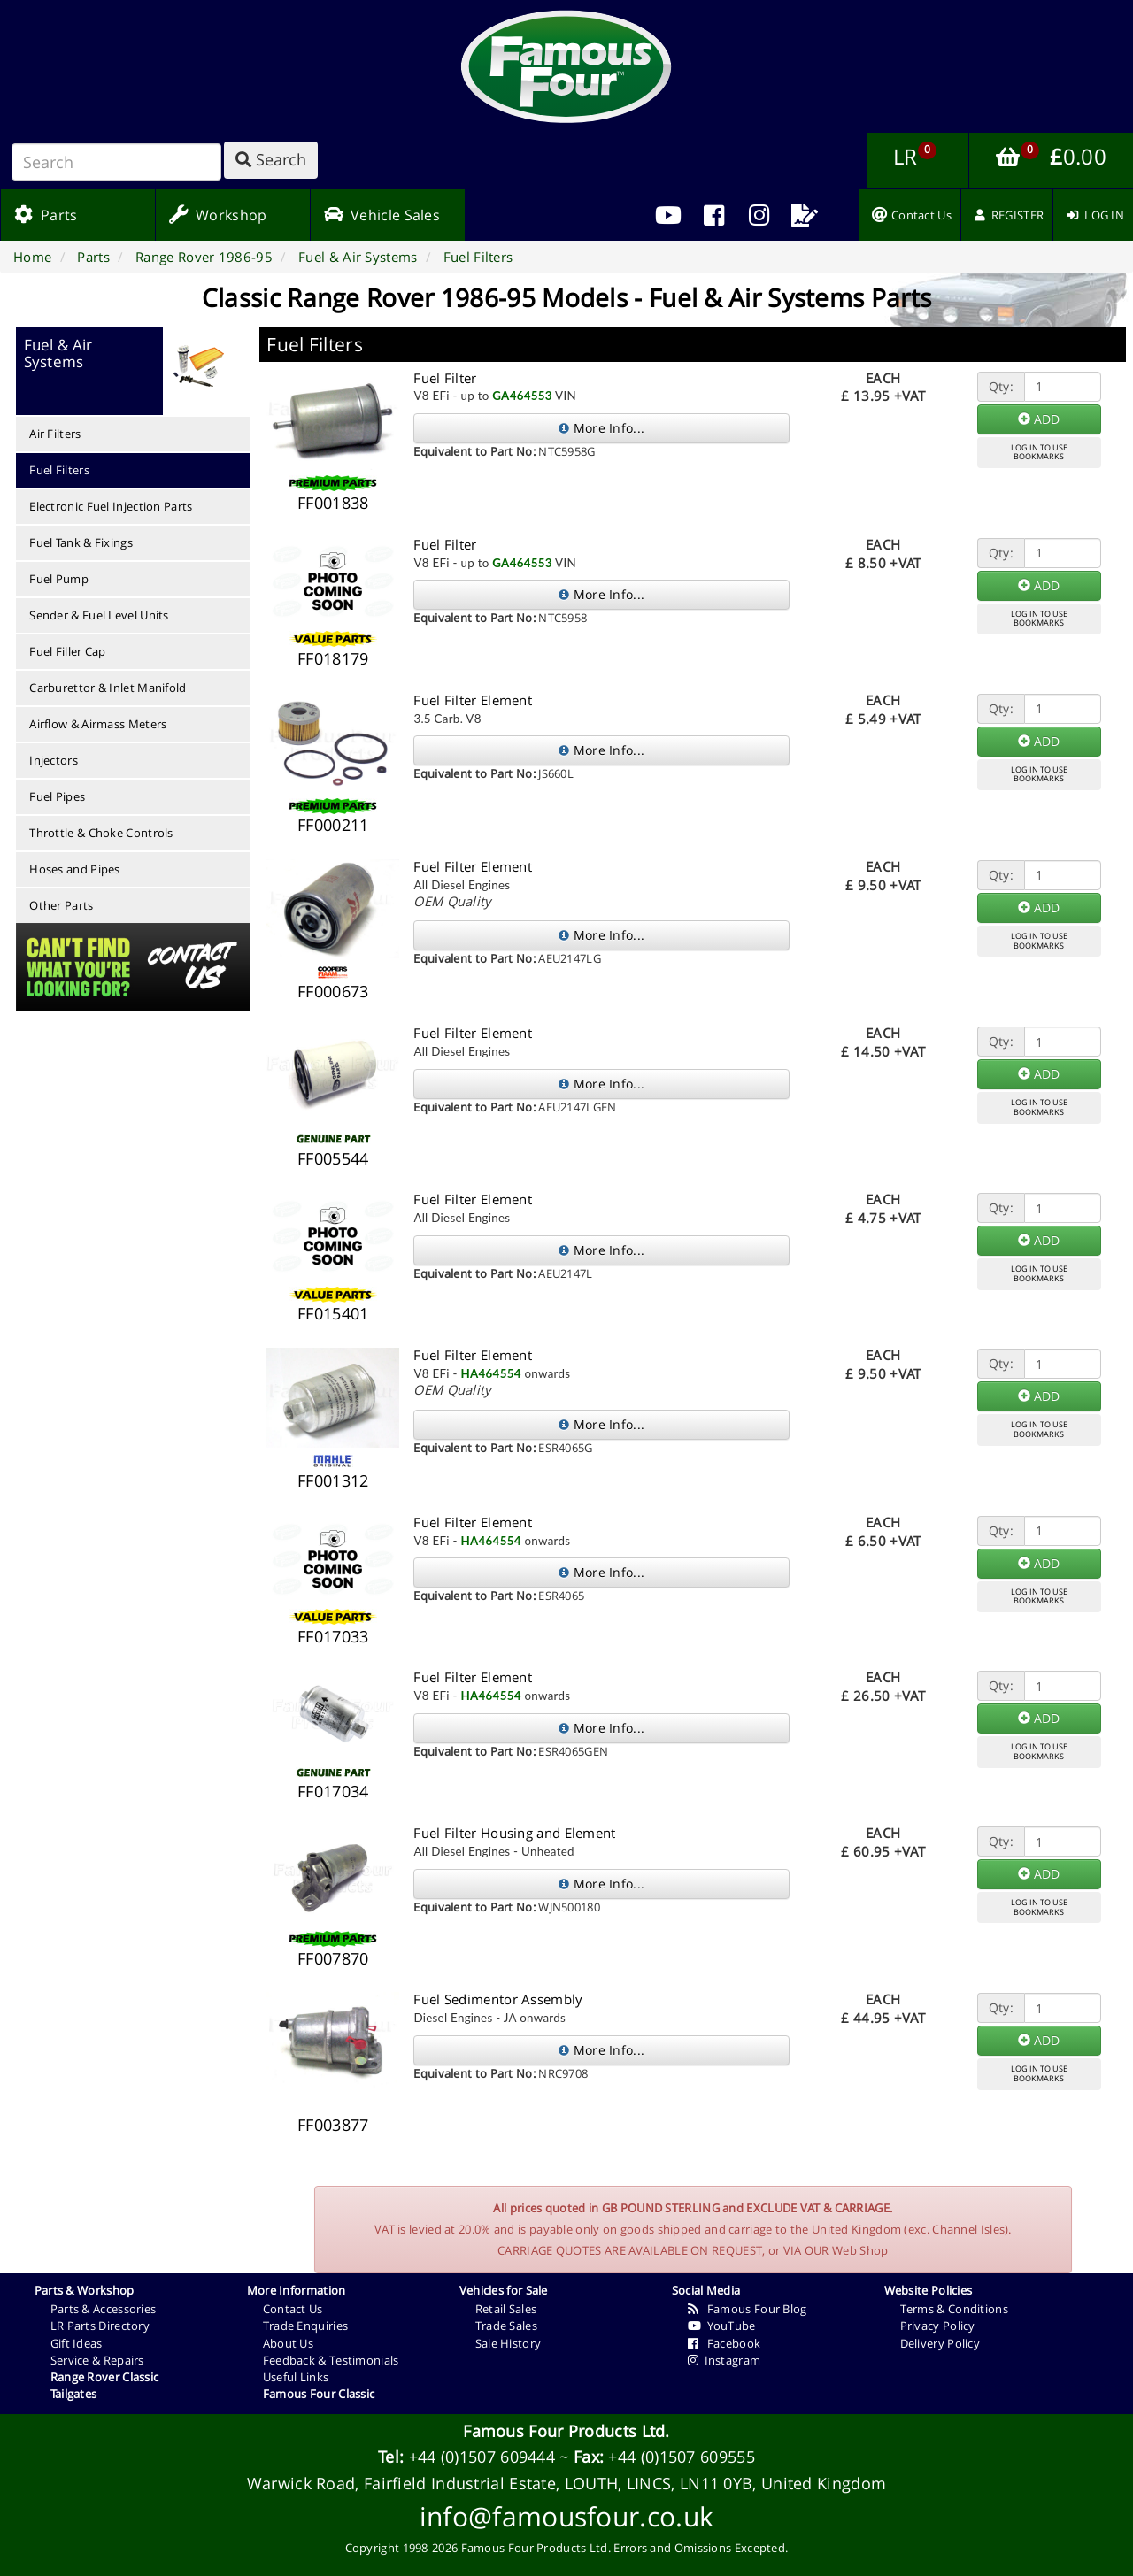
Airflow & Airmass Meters (97, 724)
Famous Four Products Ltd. (566, 2430)
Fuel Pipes (57, 796)
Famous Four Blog (747, 2309)
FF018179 (332, 658)
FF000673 (332, 991)
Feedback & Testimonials (331, 2360)
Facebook (724, 2343)
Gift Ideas (76, 2343)
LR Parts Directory (100, 2326)
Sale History (508, 2343)
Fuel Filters (59, 470)
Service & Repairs (97, 2360)
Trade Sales (506, 2326)
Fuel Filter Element (472, 700)
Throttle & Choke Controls (101, 833)
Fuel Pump (59, 579)
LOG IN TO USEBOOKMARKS (1039, 452)
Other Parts (61, 905)
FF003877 (332, 2124)
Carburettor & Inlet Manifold (107, 688)
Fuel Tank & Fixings (81, 542)
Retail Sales (506, 2309)
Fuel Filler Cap (67, 651)
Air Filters (55, 434)
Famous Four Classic (319, 2394)
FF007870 (332, 1958)
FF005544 (332, 1158)
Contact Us (293, 2309)
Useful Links (296, 2377)
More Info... (601, 427)
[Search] (116, 162)
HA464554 (490, 1373)
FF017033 (332, 1636)
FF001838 (332, 502)
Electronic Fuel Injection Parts (110, 506)
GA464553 (522, 395)
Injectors (53, 760)
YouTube (722, 2326)
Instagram (724, 2360)
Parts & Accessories (103, 2309)
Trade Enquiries (306, 2326)
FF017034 (332, 1791)
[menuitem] (713, 215)
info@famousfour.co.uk (566, 2516)
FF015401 (332, 1313)
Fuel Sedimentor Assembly (497, 1999)
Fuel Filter (444, 378)
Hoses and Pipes (74, 869)
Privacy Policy (937, 2326)
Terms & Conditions (954, 2309)
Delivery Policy (940, 2343)
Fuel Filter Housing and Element (514, 1833)
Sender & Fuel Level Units (99, 615)
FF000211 (332, 824)
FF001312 (332, 1480)
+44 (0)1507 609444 (482, 2456)
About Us (288, 2343)
